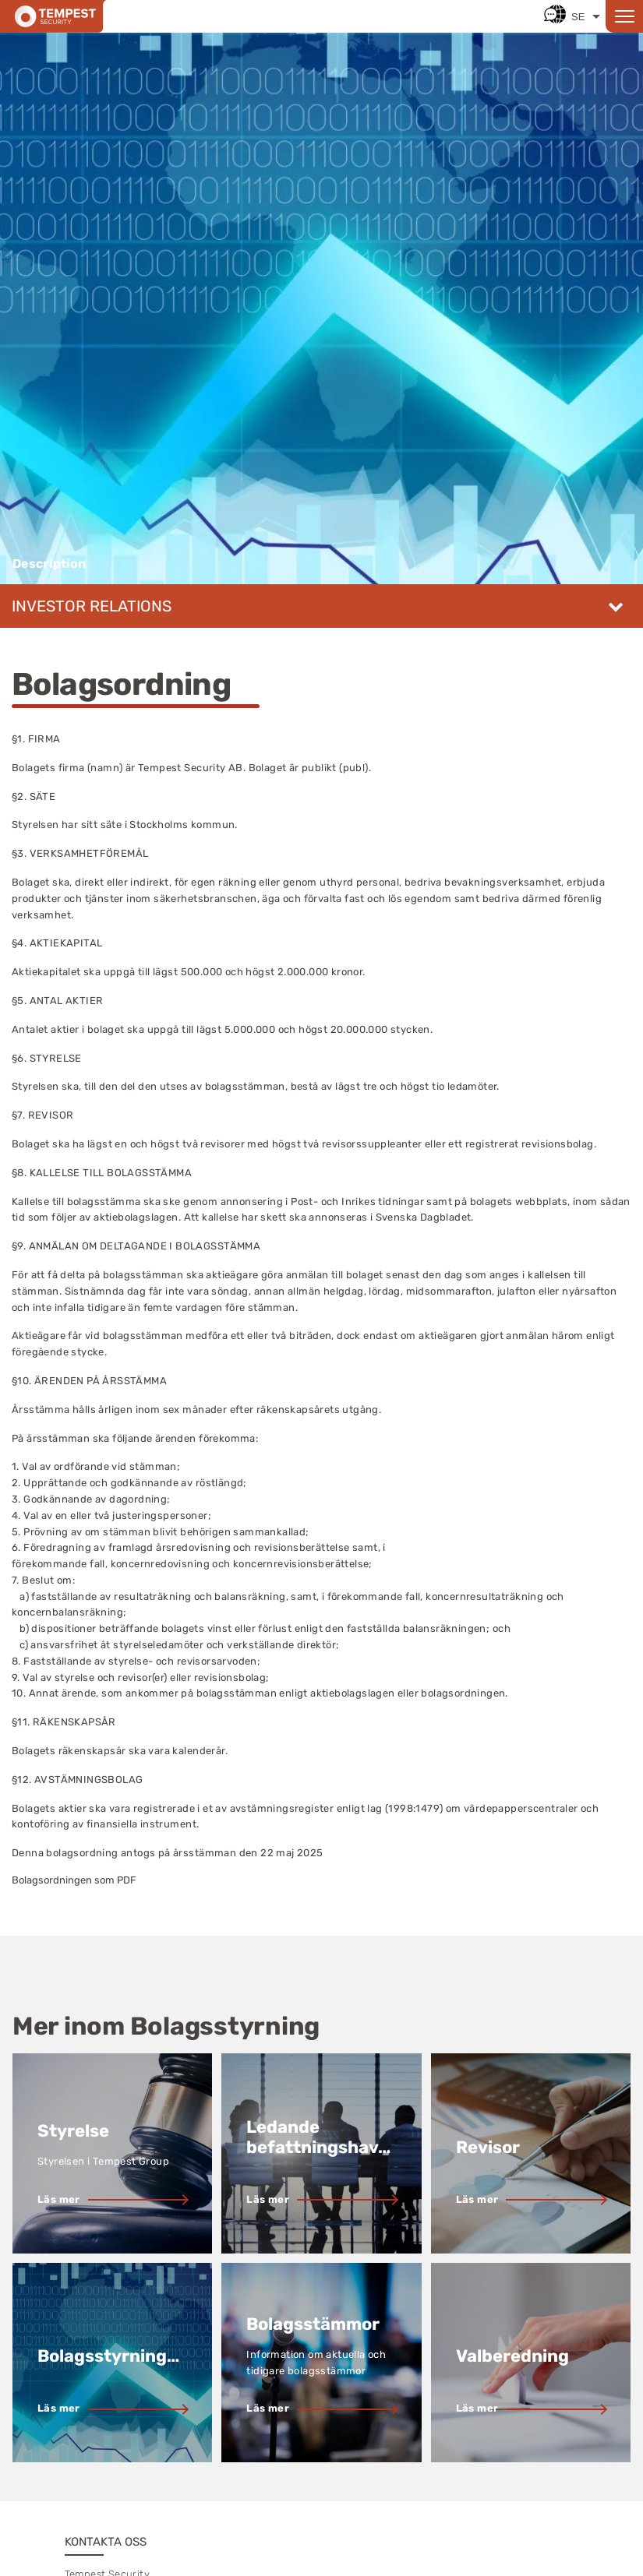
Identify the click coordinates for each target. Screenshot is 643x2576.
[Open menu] (624, 16)
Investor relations (91, 606)
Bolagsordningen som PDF (74, 1880)
